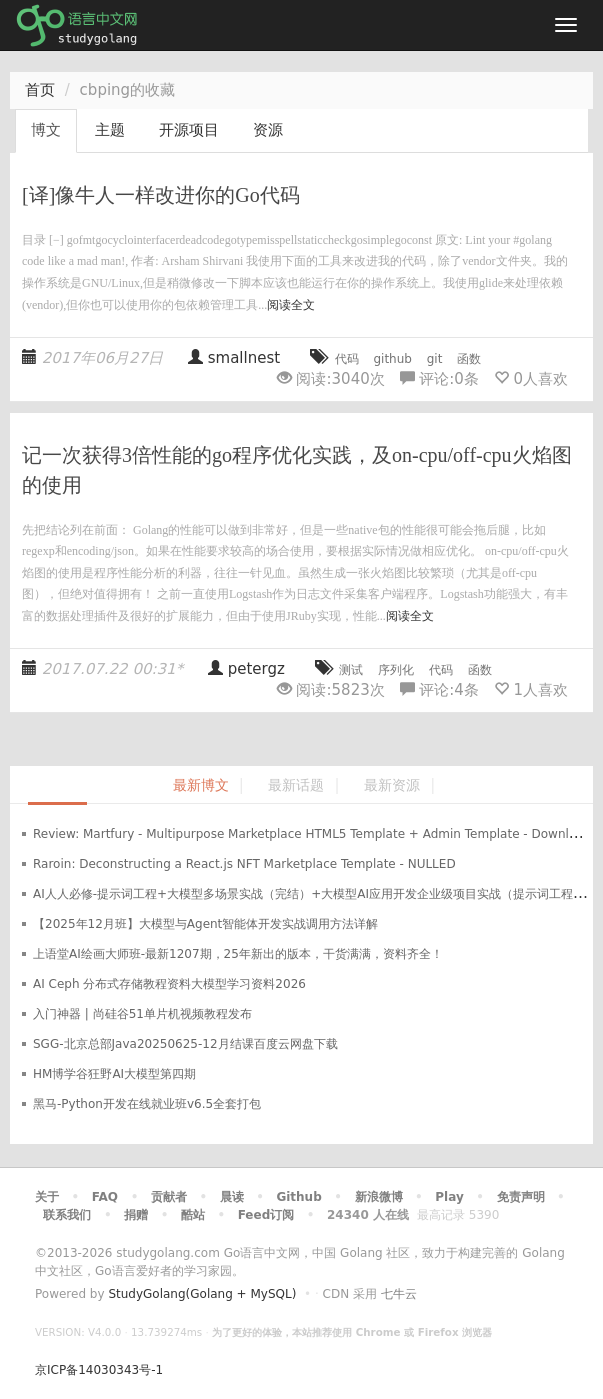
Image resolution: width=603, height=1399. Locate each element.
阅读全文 (291, 305)
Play (449, 1197)
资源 (268, 130)
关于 (47, 1197)
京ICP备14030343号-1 (99, 1370)
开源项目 (189, 130)
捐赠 (136, 1215)
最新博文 (201, 785)
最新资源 (392, 785)
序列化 (396, 670)
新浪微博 (379, 1197)
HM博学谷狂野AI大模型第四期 (114, 1074)
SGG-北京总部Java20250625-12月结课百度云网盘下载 (185, 1044)
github (392, 359)
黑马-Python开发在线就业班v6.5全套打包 (147, 1104)
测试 (351, 670)
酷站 (193, 1215)
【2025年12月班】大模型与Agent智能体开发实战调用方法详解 (205, 924)
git (435, 359)
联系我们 (67, 1215)
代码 (347, 359)
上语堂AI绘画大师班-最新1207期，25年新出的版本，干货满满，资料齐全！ (238, 954)
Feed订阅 (266, 1215)
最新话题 (296, 785)
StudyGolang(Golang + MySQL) (202, 1294)
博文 (46, 130)
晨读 (232, 1197)
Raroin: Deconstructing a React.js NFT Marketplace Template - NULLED (244, 864)
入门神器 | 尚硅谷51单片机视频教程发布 (142, 1014)
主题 (110, 130)
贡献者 (169, 1197)
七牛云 (399, 1294)
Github (298, 1197)
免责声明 (521, 1197)
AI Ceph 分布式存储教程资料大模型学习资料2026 (169, 984)
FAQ (105, 1197)
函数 (469, 359)
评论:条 (442, 379)
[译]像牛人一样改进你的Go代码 (161, 195)
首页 (40, 90)
